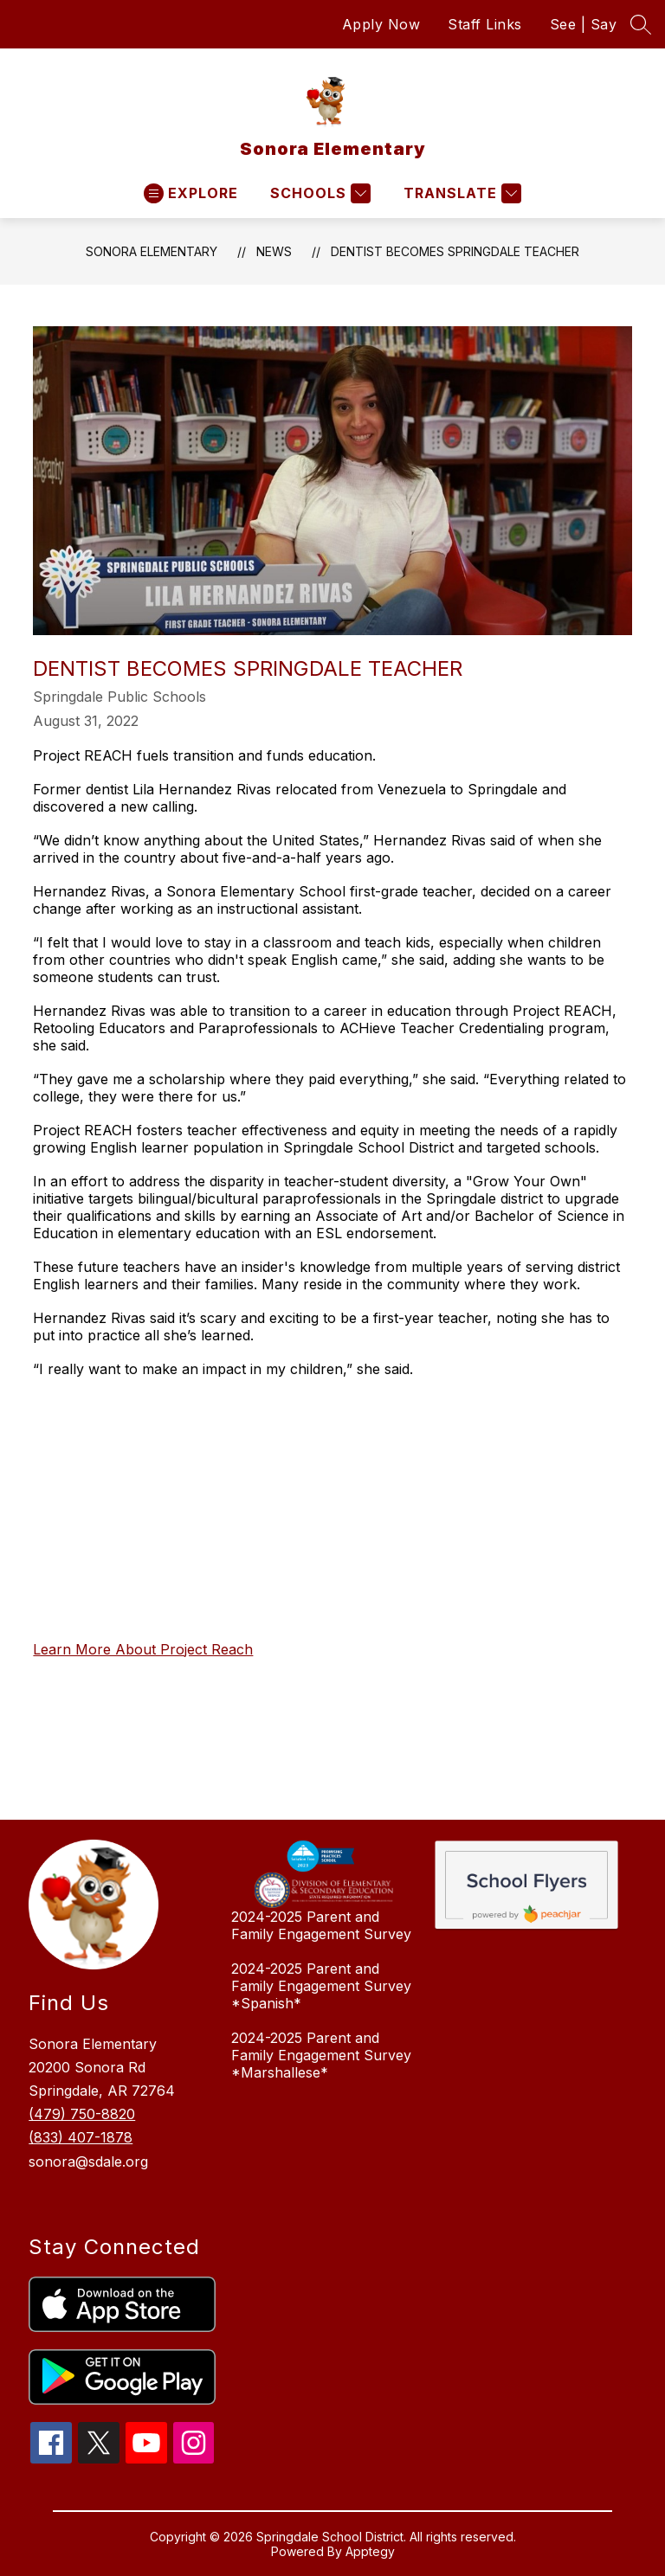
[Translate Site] (460, 193)
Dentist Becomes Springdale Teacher (455, 251)
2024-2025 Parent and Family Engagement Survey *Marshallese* (321, 2055)
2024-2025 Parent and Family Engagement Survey (321, 1925)
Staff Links (485, 24)
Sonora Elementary (151, 251)
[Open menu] (191, 193)
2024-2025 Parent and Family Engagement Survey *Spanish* (321, 1986)
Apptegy (370, 2551)
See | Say (583, 24)
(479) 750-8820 (82, 2114)
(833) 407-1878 (80, 2137)
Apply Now (381, 24)
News (274, 251)
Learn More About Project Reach (143, 1649)
